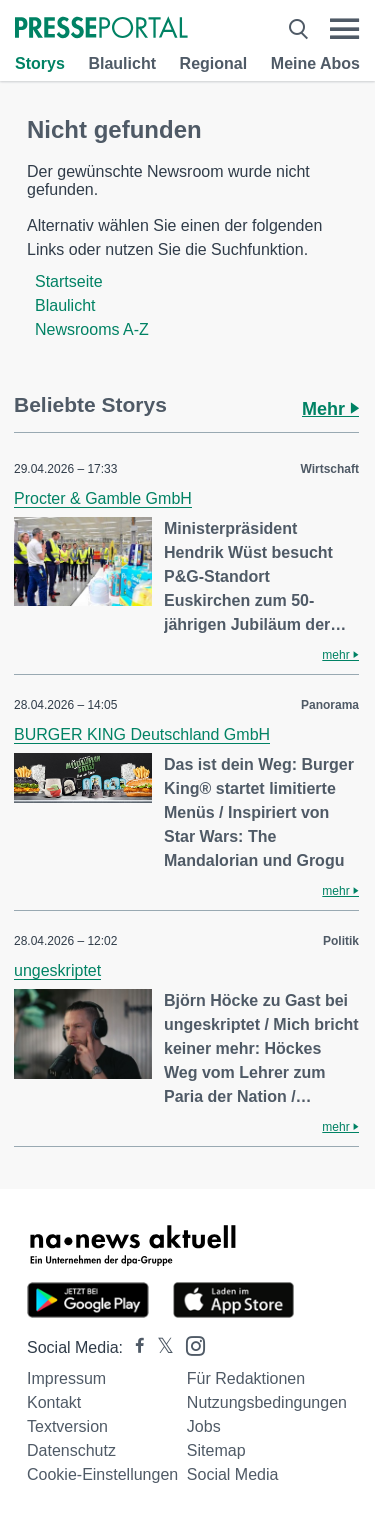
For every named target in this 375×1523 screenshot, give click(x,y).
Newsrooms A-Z (92, 329)
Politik (341, 941)
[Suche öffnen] (298, 29)
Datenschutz (71, 1450)
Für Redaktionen (246, 1378)
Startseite (69, 281)
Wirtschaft (329, 469)
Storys (40, 63)
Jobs (204, 1426)
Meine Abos (315, 63)
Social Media (233, 1474)
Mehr (330, 409)
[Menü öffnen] (344, 29)
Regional (214, 63)
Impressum (66, 1378)
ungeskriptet (57, 970)
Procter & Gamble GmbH (103, 498)
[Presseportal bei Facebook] (134, 1347)
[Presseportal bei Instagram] (189, 1344)
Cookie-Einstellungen (102, 1474)
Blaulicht (122, 63)
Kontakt (54, 1402)
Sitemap (216, 1450)
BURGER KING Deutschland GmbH (142, 734)
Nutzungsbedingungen (267, 1402)
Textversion (67, 1426)
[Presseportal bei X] (159, 1347)
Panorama (330, 705)
